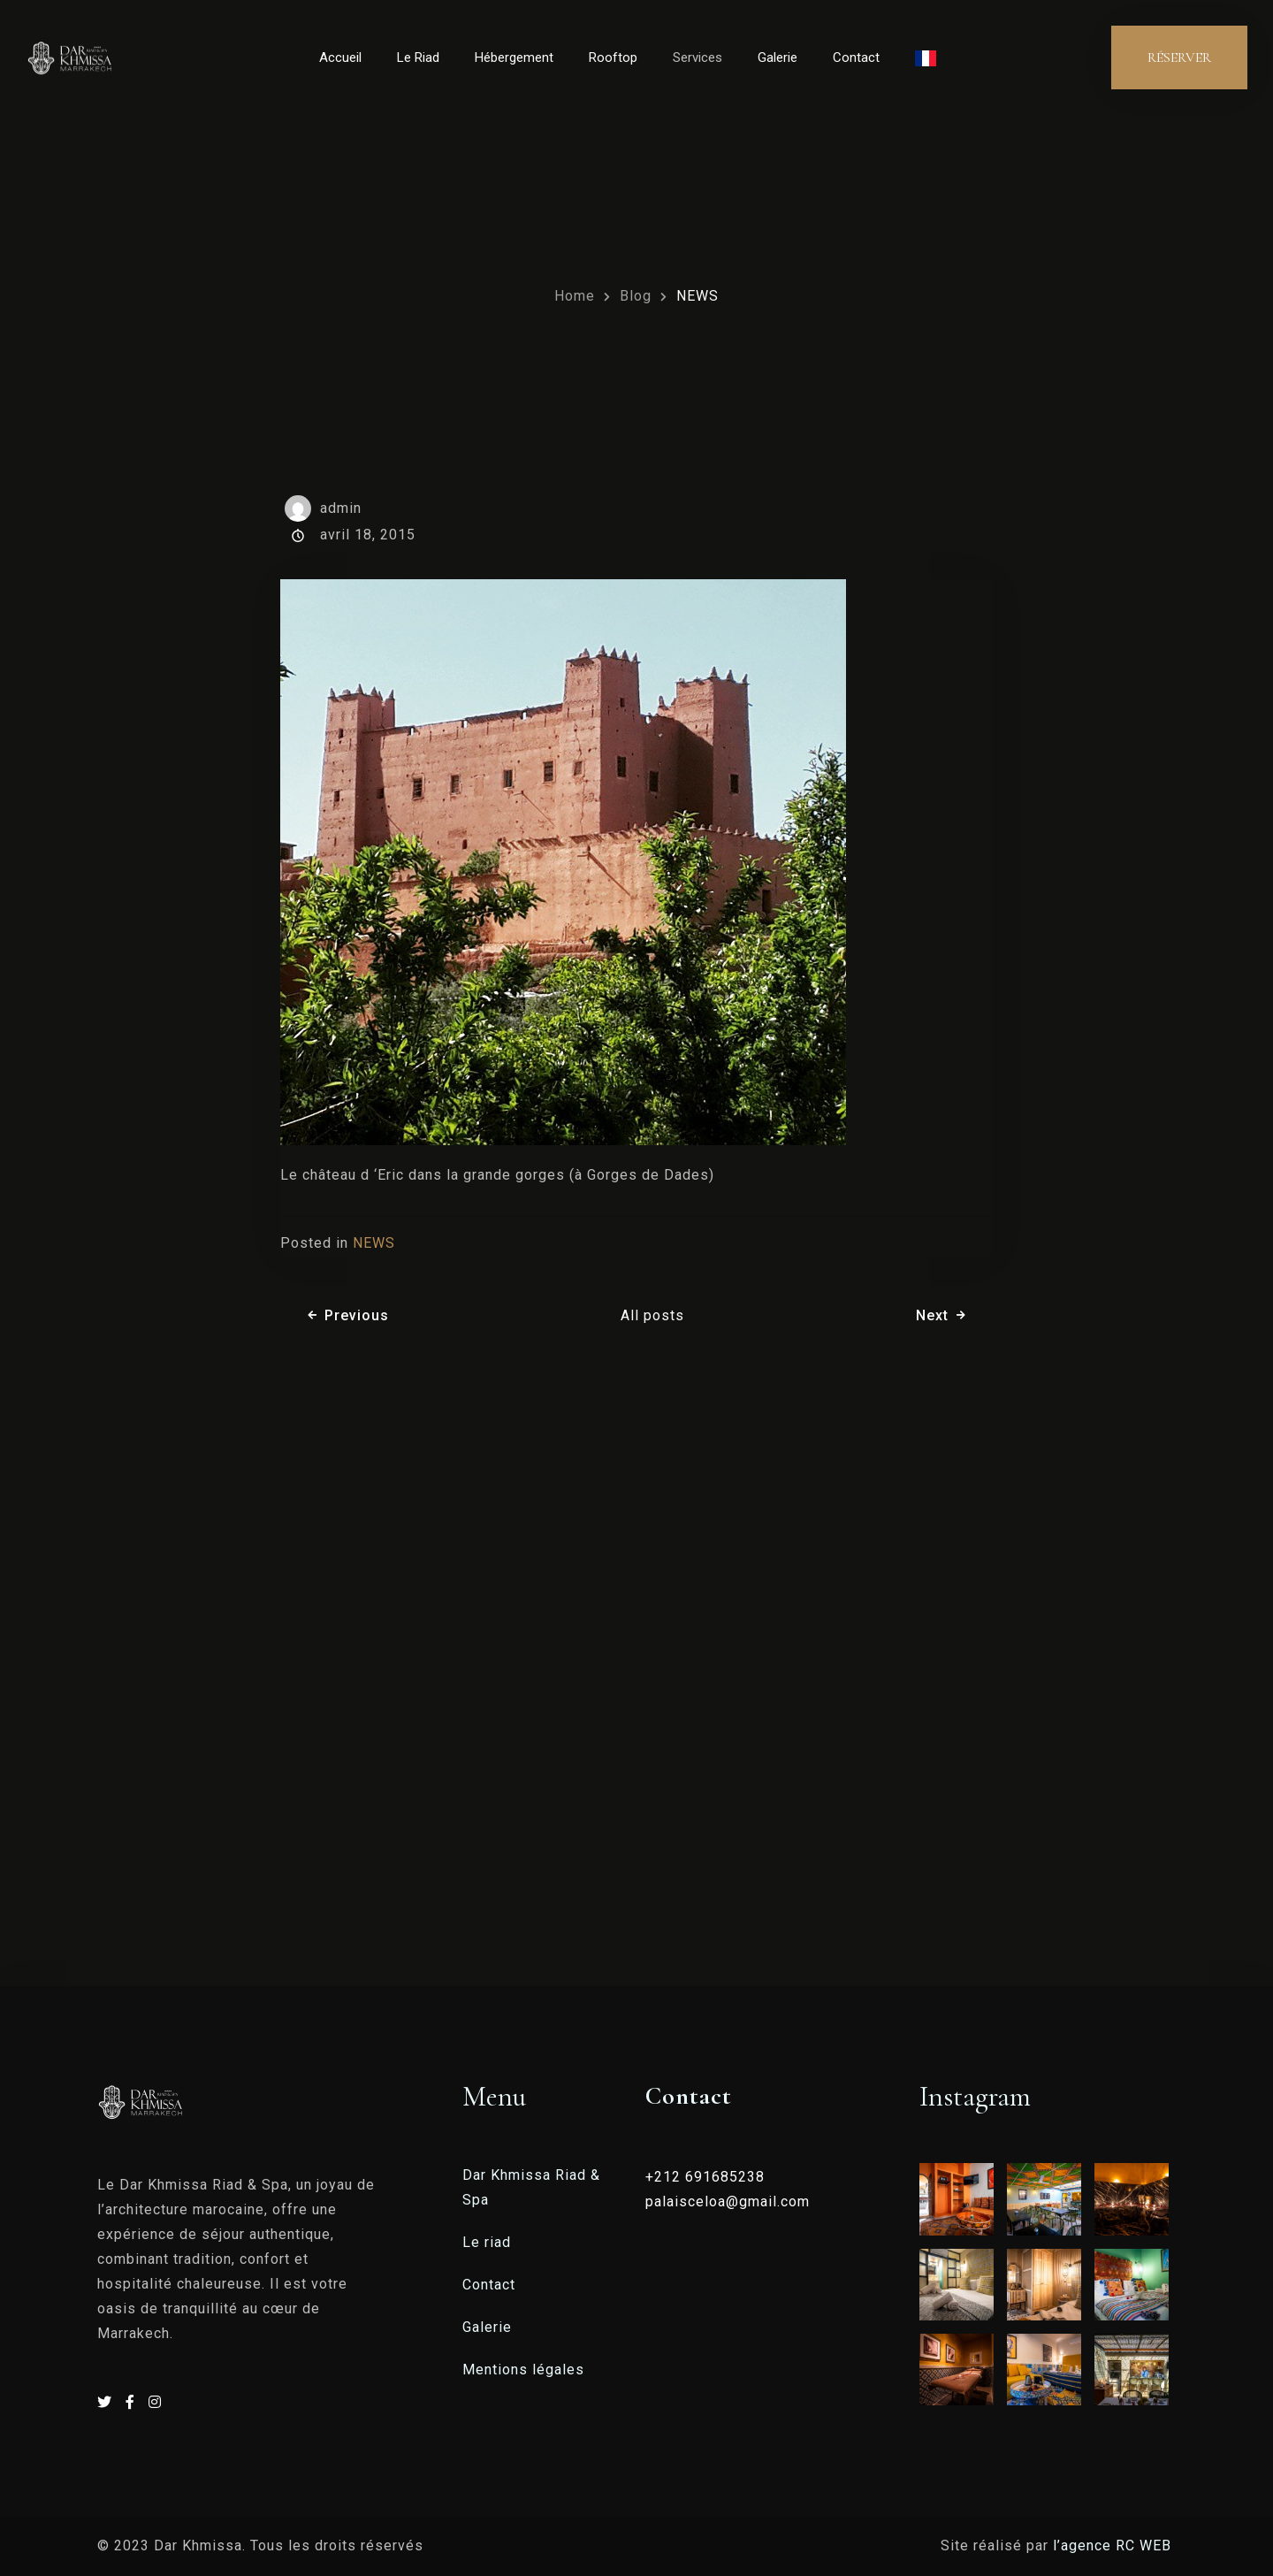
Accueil (340, 57)
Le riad (486, 2242)
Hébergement (514, 57)
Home (574, 295)
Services (697, 57)
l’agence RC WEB (1114, 2545)
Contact (856, 57)
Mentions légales (523, 2369)
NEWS (697, 295)
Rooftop (613, 57)
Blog (636, 295)
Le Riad (418, 57)
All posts (652, 1315)
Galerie (777, 57)
